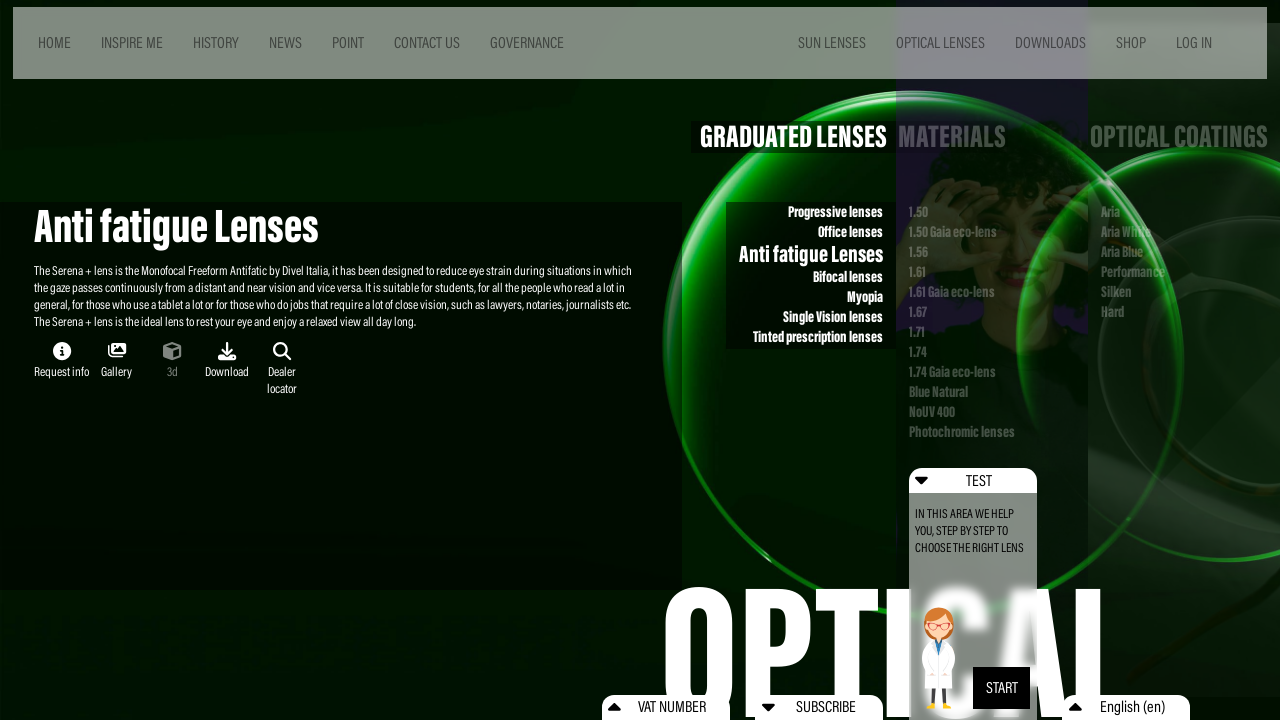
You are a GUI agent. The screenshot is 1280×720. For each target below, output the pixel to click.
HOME (54, 42)
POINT (348, 42)
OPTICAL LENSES (940, 42)
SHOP (1131, 42)
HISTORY (216, 42)
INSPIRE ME (132, 42)
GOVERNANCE (527, 42)
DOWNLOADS (1050, 42)
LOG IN (1194, 42)
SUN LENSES (832, 42)
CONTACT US (427, 42)
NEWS (285, 42)
